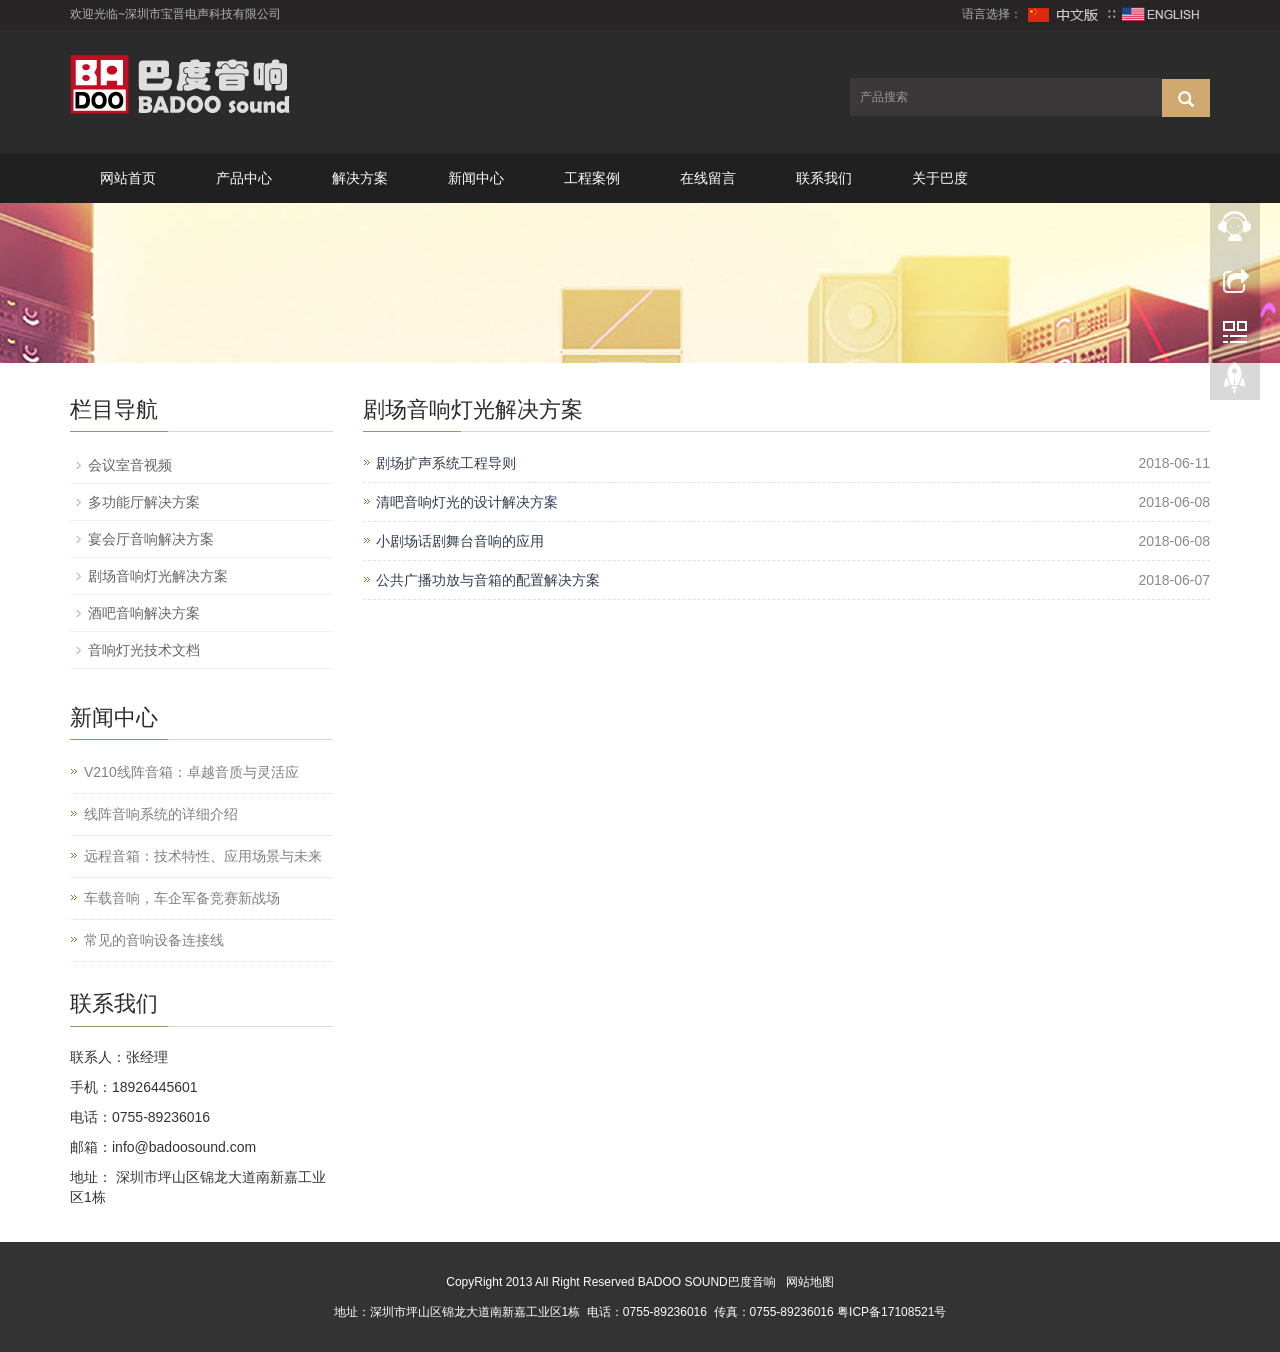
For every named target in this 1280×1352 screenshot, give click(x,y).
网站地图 (810, 1282)
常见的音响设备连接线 (154, 940)
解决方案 (360, 178)
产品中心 (244, 178)
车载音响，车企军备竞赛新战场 (182, 898)
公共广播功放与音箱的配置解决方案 (488, 580)
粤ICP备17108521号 (891, 1312)
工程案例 (592, 178)
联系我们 (824, 178)
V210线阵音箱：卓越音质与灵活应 (191, 772)
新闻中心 (476, 178)
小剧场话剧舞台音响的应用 (460, 541)
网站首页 (128, 178)
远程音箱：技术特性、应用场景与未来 (203, 856)
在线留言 (708, 178)
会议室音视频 (130, 465)
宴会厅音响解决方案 (151, 539)
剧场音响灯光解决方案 (158, 576)
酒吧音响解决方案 (144, 613)
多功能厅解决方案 (144, 502)
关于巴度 (940, 178)
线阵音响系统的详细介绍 (161, 814)
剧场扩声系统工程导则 (446, 463)
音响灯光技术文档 (144, 650)
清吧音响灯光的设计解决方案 (467, 502)
